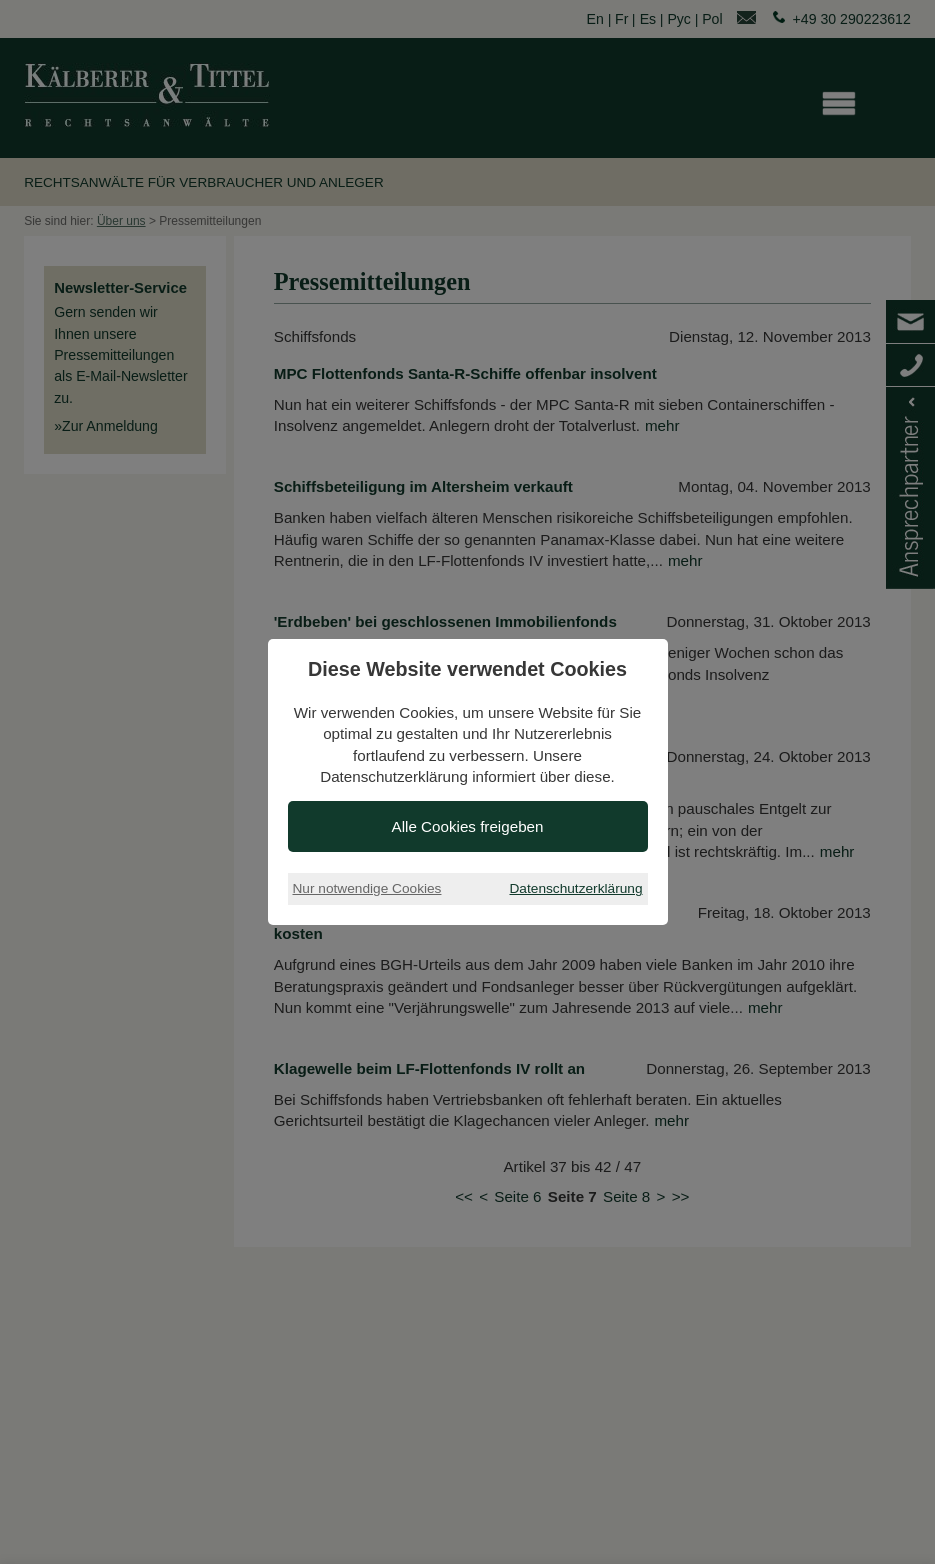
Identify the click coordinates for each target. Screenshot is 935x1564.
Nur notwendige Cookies (367, 888)
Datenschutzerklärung (576, 888)
